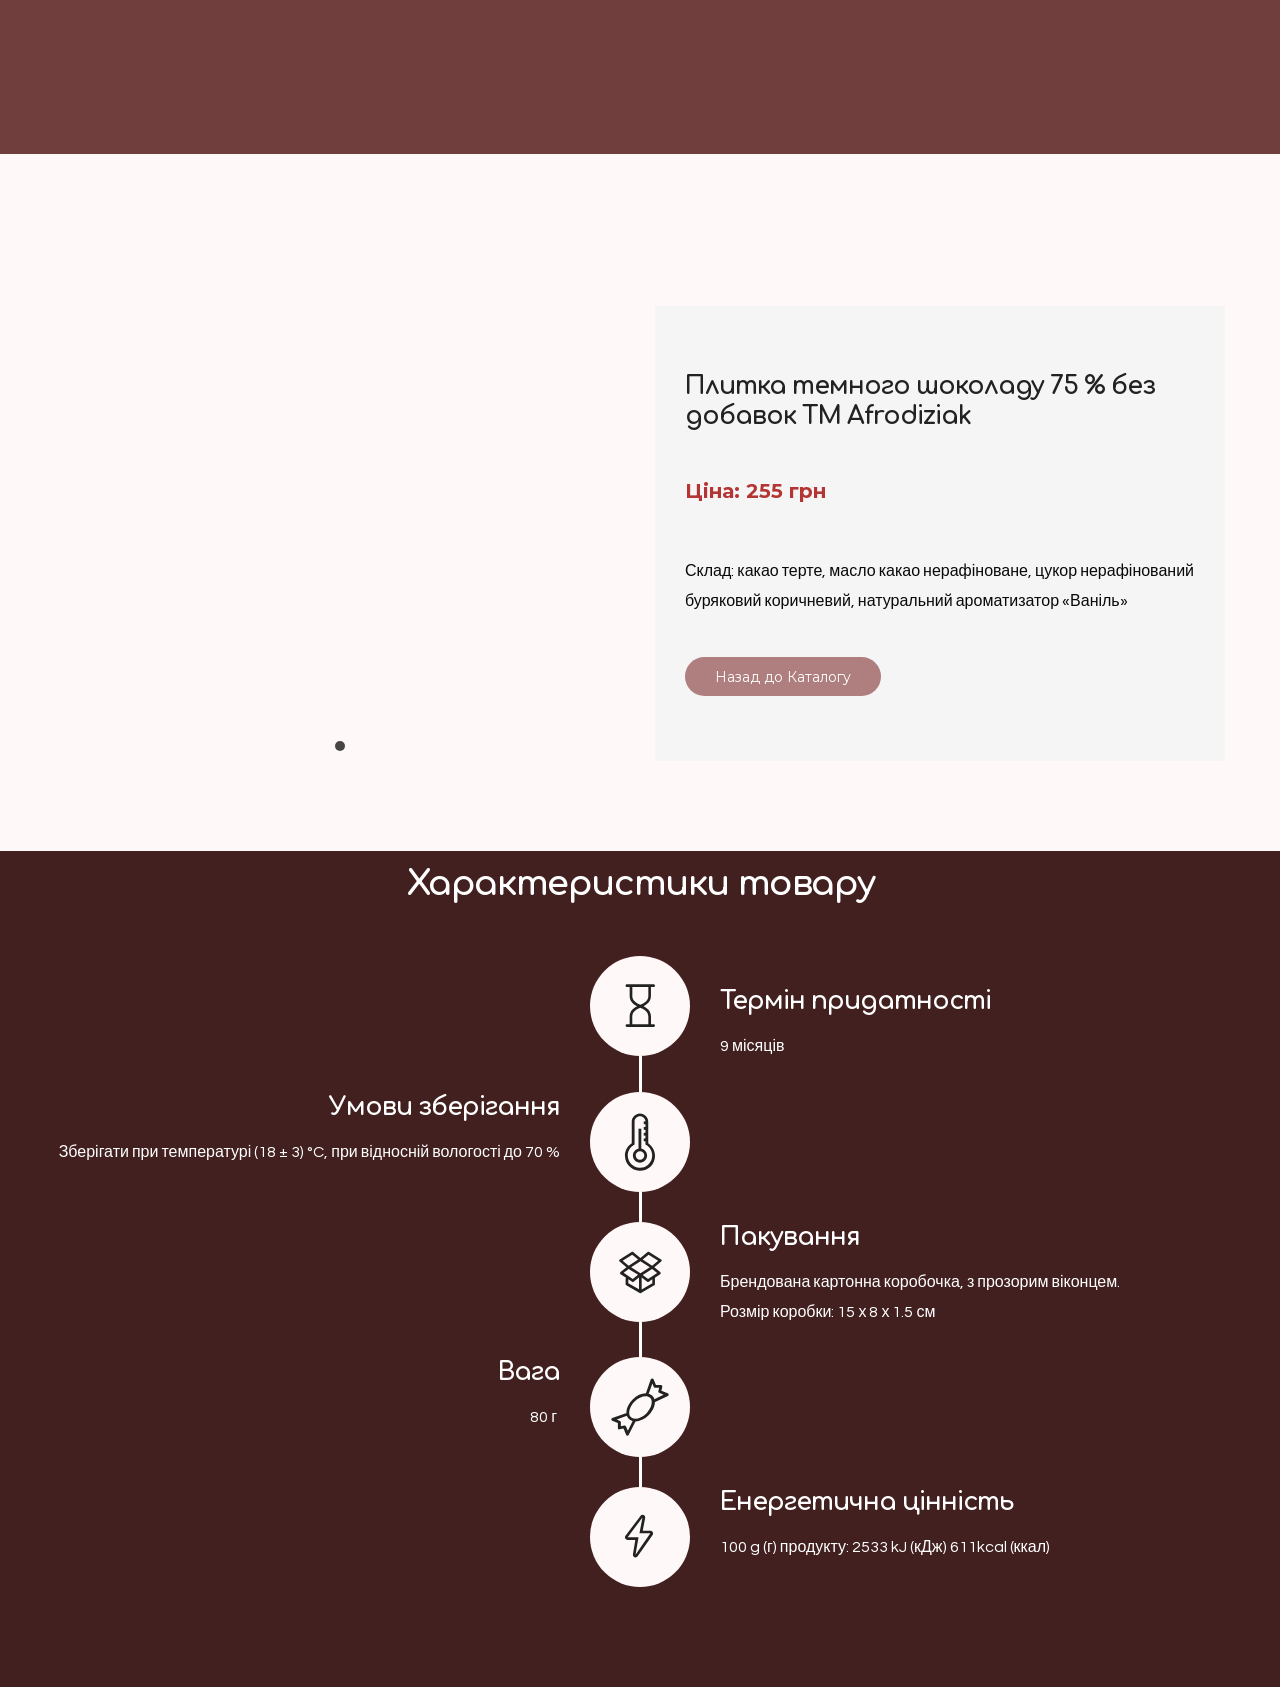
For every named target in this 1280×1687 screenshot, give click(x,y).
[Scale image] (340, 508)
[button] (783, 676)
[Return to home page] (741, 105)
